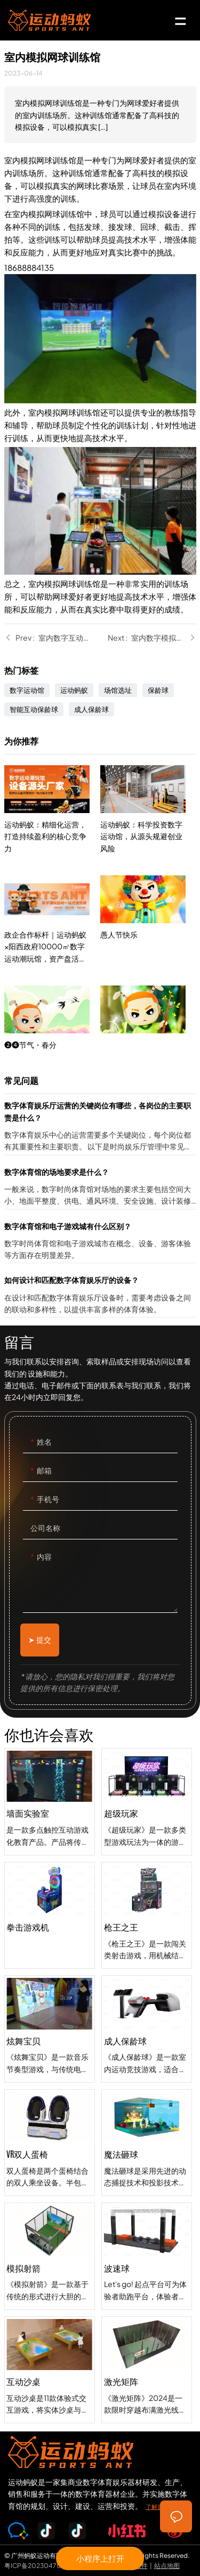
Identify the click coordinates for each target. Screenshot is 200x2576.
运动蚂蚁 (74, 690)
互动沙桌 (49, 2392)
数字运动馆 (27, 690)
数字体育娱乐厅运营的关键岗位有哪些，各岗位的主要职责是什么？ (100, 1126)
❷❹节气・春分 (52, 1035)
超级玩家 (146, 1869)
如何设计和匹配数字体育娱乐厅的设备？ (100, 1295)
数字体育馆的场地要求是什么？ (100, 1187)
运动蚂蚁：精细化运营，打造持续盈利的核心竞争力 (52, 831)
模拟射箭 (49, 2279)
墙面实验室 (49, 1824)
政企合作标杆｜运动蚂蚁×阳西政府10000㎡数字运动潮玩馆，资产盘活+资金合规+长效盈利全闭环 (52, 942)
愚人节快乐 (148, 985)
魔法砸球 (146, 2210)
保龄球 (158, 690)
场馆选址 (118, 690)
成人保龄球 (91, 709)
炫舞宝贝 (49, 2052)
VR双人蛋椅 (49, 2165)
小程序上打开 (100, 2558)
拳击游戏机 (49, 1938)
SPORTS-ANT (49, 20)
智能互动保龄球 (34, 709)
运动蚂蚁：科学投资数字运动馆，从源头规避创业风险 (148, 874)
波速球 (146, 2324)
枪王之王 (146, 1982)
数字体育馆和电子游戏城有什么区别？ (100, 1241)
